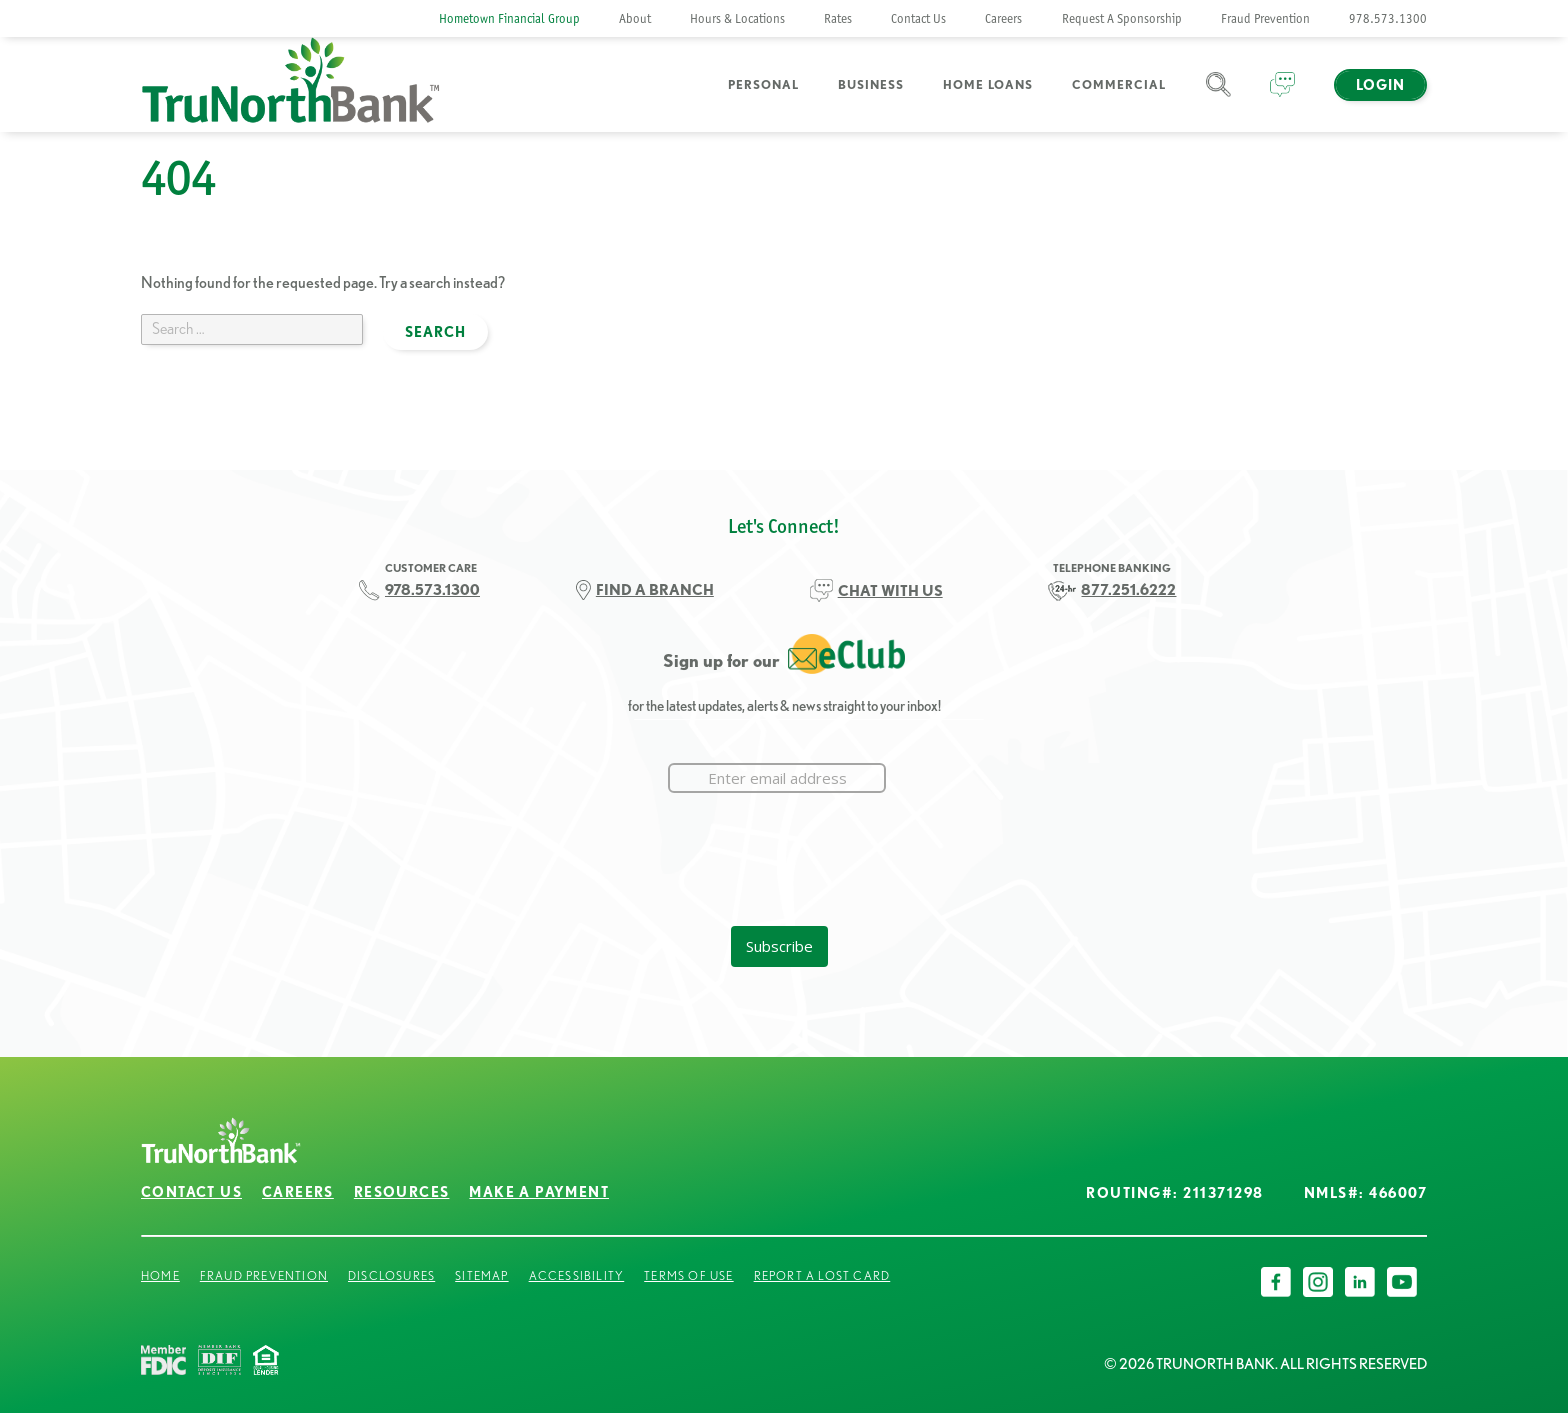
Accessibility (577, 1275)
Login (1380, 85)
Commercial (1119, 84)
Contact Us (918, 18)
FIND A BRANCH (655, 589)
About (635, 18)
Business (871, 84)
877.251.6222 (1128, 589)
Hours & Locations (737, 18)
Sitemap (481, 1275)
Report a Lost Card (822, 1275)
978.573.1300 (1388, 18)
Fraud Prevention (1265, 18)
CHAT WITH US (890, 590)
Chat (1282, 96)
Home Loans (988, 84)
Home (160, 1275)
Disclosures (391, 1275)
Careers (1003, 18)
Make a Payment (539, 1192)
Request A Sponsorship (1122, 18)
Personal (763, 84)
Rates (838, 18)
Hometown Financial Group (509, 18)
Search (1218, 96)
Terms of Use (688, 1275)
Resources (402, 1192)
